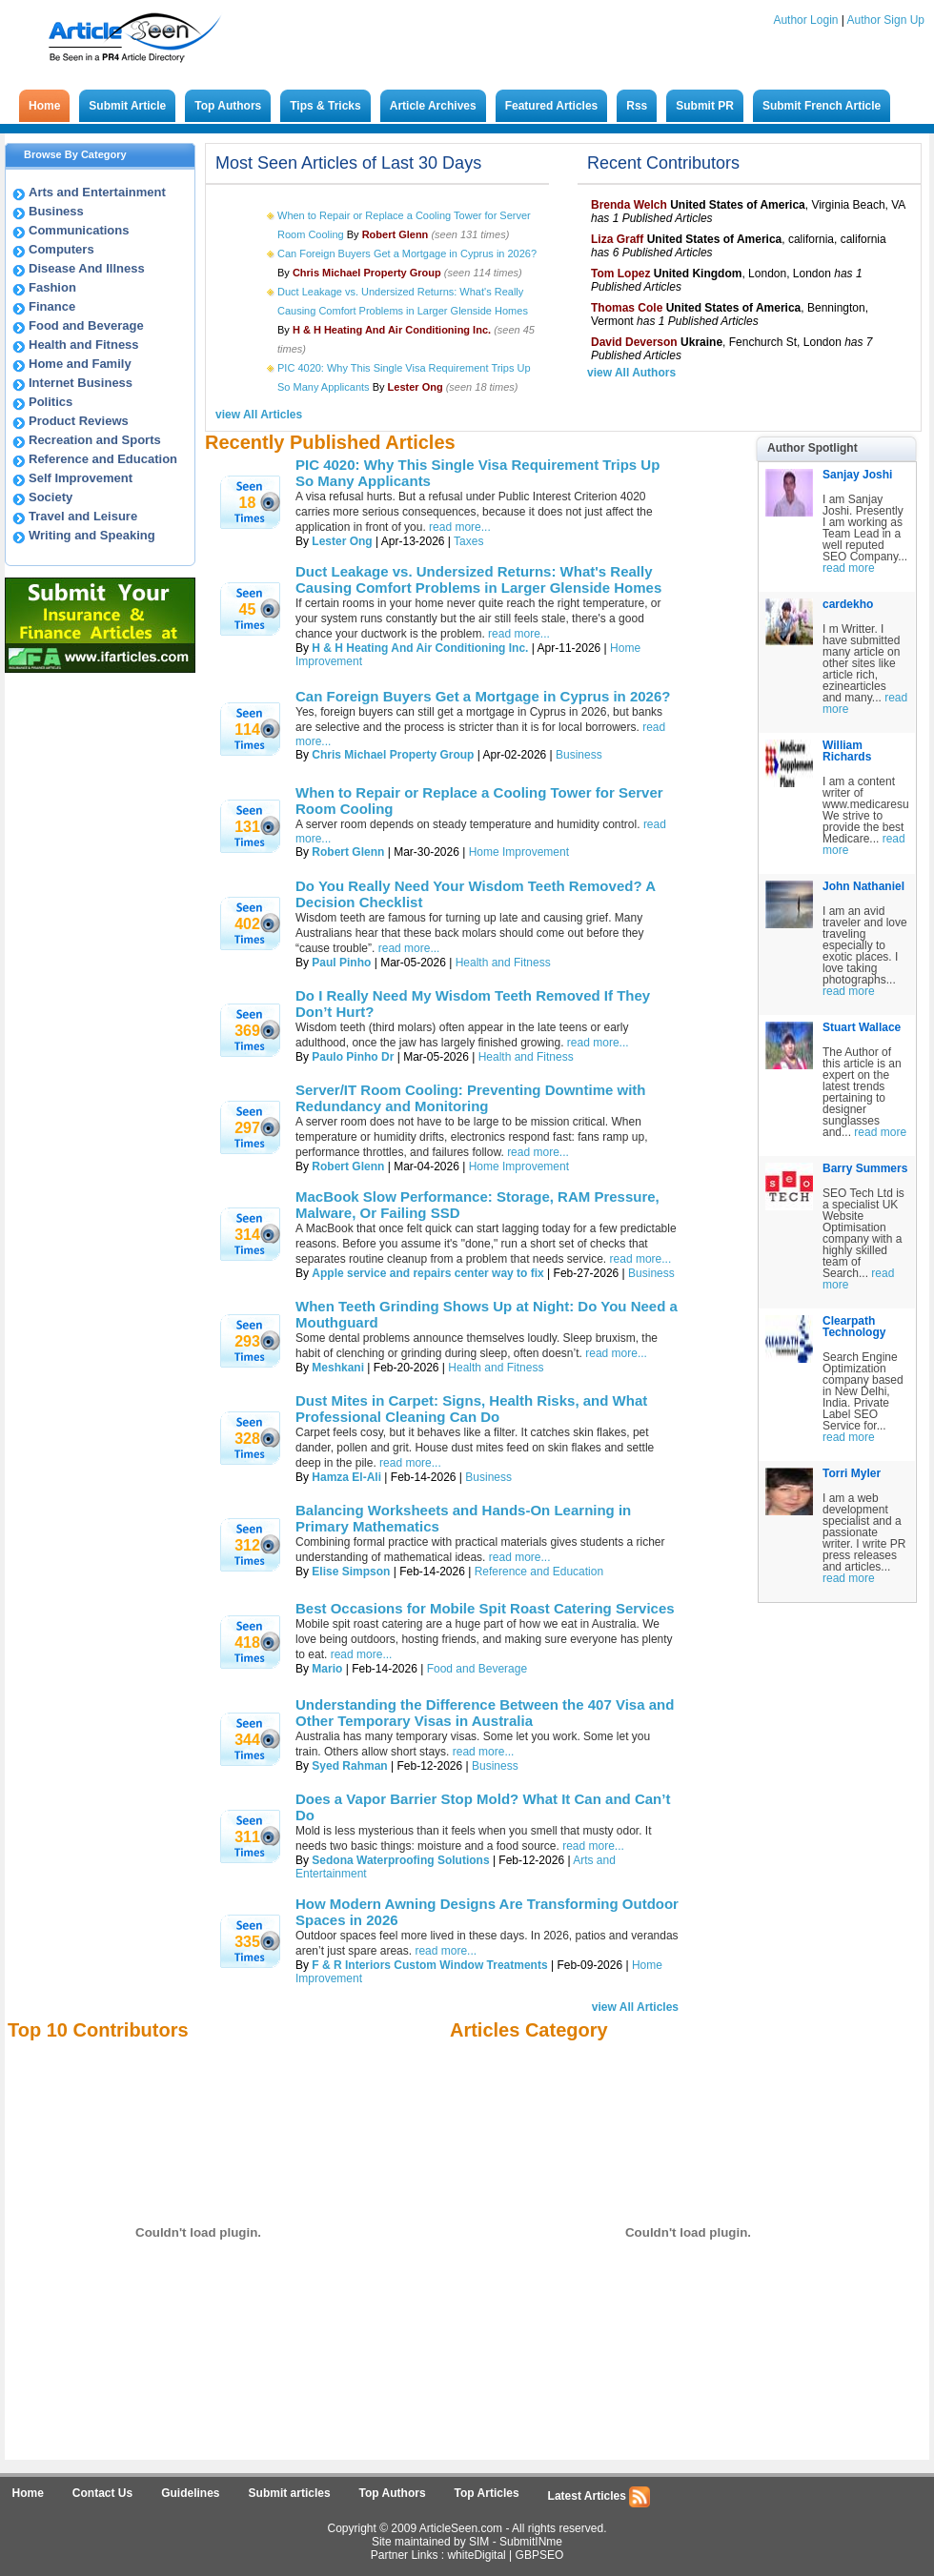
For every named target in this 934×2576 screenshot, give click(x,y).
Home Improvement (519, 852)
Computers (61, 249)
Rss (636, 105)
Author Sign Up (885, 20)
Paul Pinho (341, 962)
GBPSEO (540, 2555)
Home (44, 105)
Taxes (468, 541)
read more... (460, 527)
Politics (50, 402)
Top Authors (227, 105)
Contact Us (102, 2493)
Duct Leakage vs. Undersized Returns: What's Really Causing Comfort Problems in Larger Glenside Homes (478, 579)
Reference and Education (103, 459)
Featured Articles (552, 105)
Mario (327, 1668)
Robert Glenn (348, 852)
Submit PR (705, 105)
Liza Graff (617, 239)
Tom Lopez (620, 273)
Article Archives (433, 105)
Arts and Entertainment (97, 192)
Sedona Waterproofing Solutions (400, 1860)
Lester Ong (342, 541)
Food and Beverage (86, 325)
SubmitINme (530, 2541)
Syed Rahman (349, 1766)
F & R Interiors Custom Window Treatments (429, 1965)
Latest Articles (599, 2496)
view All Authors (631, 372)
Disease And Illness (87, 268)
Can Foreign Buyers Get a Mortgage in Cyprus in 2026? (407, 253)
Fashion (52, 287)
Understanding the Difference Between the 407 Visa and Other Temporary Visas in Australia (484, 1712)
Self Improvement (80, 478)
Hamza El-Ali (346, 1477)
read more (848, 568)
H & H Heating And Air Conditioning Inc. (420, 648)
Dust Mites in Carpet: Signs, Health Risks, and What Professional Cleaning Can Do (471, 1408)
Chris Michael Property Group (393, 754)
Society (50, 497)
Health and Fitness (84, 344)
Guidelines (190, 2493)
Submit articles (290, 2493)
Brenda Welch (629, 205)
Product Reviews (79, 421)
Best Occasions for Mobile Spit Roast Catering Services (485, 1608)
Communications (79, 230)
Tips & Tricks (325, 105)
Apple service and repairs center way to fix (427, 1273)
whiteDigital (476, 2555)
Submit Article (127, 105)
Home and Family (80, 363)
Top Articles (487, 2493)
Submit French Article (821, 105)
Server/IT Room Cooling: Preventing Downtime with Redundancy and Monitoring (470, 1098)
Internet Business (80, 382)
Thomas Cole (626, 307)
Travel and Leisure (83, 516)
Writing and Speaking (92, 535)
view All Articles (258, 414)
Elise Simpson (351, 1571)
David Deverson (634, 342)
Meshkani (338, 1367)
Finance (52, 306)
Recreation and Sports (95, 440)
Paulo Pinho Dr (353, 1057)
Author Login (805, 20)
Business (56, 211)
